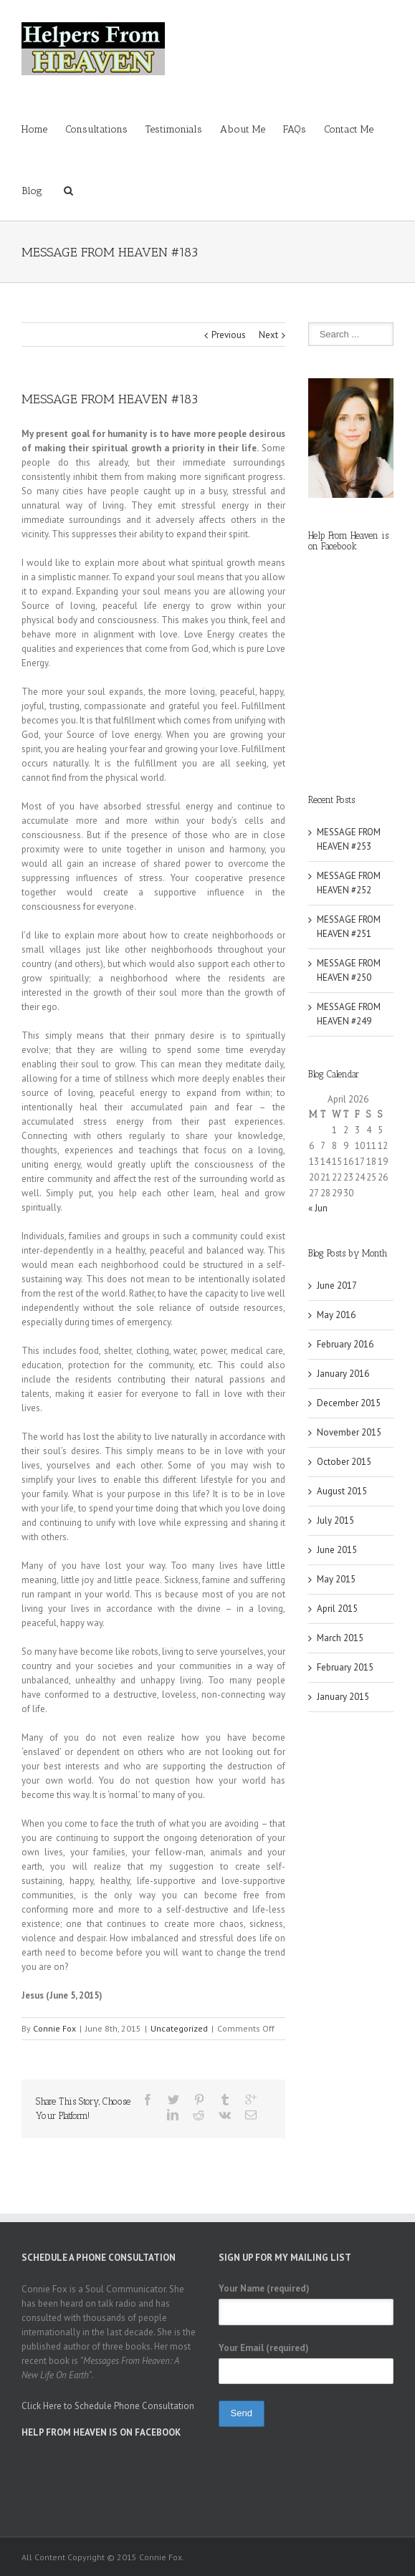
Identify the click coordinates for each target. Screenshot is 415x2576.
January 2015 (343, 1697)
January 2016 (343, 1374)
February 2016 (345, 1344)
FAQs (294, 129)
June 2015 (337, 1550)
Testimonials (174, 129)
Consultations (96, 129)
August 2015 (342, 1491)
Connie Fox (54, 2028)
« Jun (318, 1208)
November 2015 (349, 1432)
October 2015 (344, 1462)
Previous (228, 335)
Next (268, 335)
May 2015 (336, 1579)
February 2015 (345, 1667)
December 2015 (349, 1403)
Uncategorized (179, 2028)
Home (34, 129)
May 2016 (336, 1315)
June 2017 (337, 1285)
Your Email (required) (264, 2348)
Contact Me (348, 129)
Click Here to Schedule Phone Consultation (108, 2406)
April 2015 (337, 1608)
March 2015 (340, 1638)
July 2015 (335, 1520)
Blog (32, 191)
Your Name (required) (264, 2288)
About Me (242, 129)
